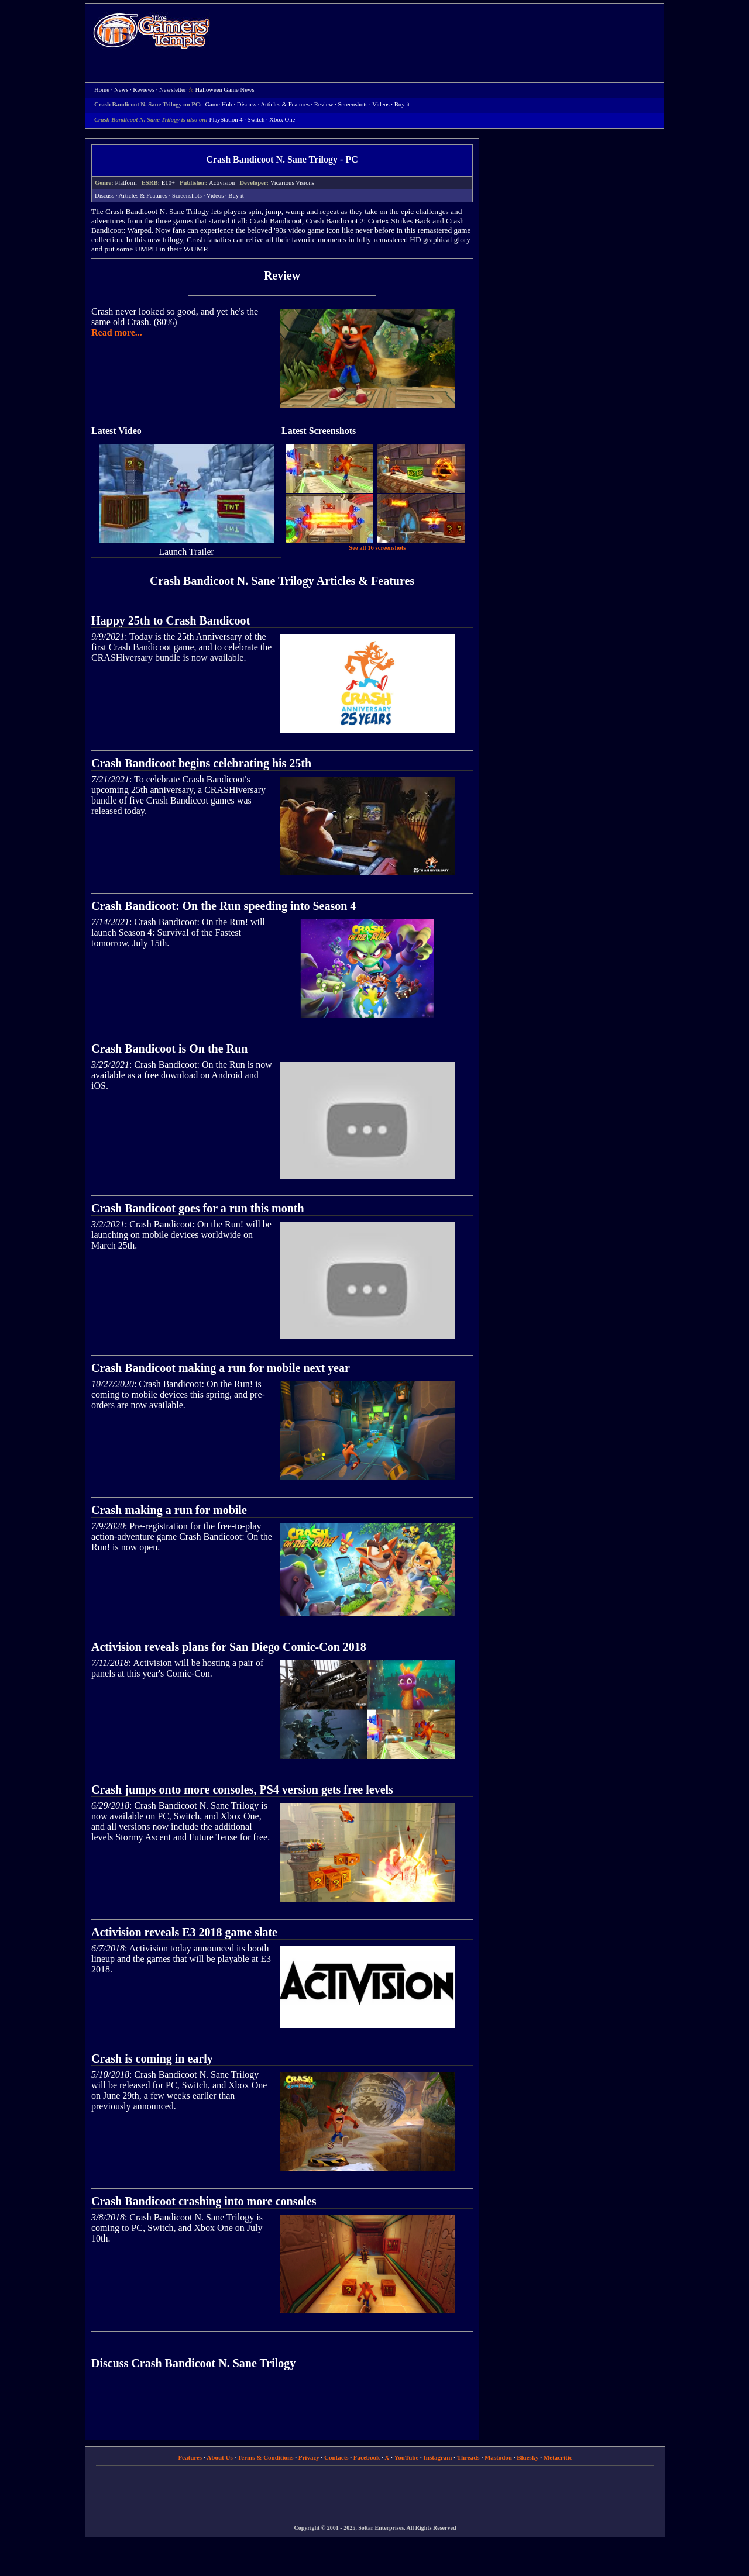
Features (190, 2457)
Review (324, 104)
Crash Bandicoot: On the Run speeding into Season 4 (223, 905)
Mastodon (498, 2457)
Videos (381, 104)
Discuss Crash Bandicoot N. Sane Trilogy (193, 2363)
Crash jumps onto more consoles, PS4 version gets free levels (242, 1789)
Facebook (366, 2457)
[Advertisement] (443, 32)
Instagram (438, 2457)
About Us (219, 2457)
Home (151, 30)
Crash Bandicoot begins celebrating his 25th (201, 763)
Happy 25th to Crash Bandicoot (170, 620)
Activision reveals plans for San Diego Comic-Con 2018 (228, 1646)
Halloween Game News (225, 90)
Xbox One (282, 119)
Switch (256, 119)
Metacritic (558, 2457)
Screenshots (352, 104)
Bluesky (527, 2457)
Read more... (116, 332)
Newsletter (172, 90)
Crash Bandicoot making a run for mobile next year (220, 1367)
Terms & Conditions (266, 2457)
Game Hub (218, 104)
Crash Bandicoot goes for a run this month (197, 1208)
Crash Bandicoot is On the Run (169, 1048)
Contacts (336, 2457)
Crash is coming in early (152, 2058)
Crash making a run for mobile (169, 1509)
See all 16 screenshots (377, 547)
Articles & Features (284, 104)
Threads (468, 2457)
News (121, 90)
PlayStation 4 (226, 119)
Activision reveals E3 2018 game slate (184, 1932)
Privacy (308, 2457)
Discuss (246, 104)
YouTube (406, 2457)
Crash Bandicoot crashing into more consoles (204, 2201)
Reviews (143, 90)
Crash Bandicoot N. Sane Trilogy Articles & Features (282, 580)
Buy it (402, 104)
